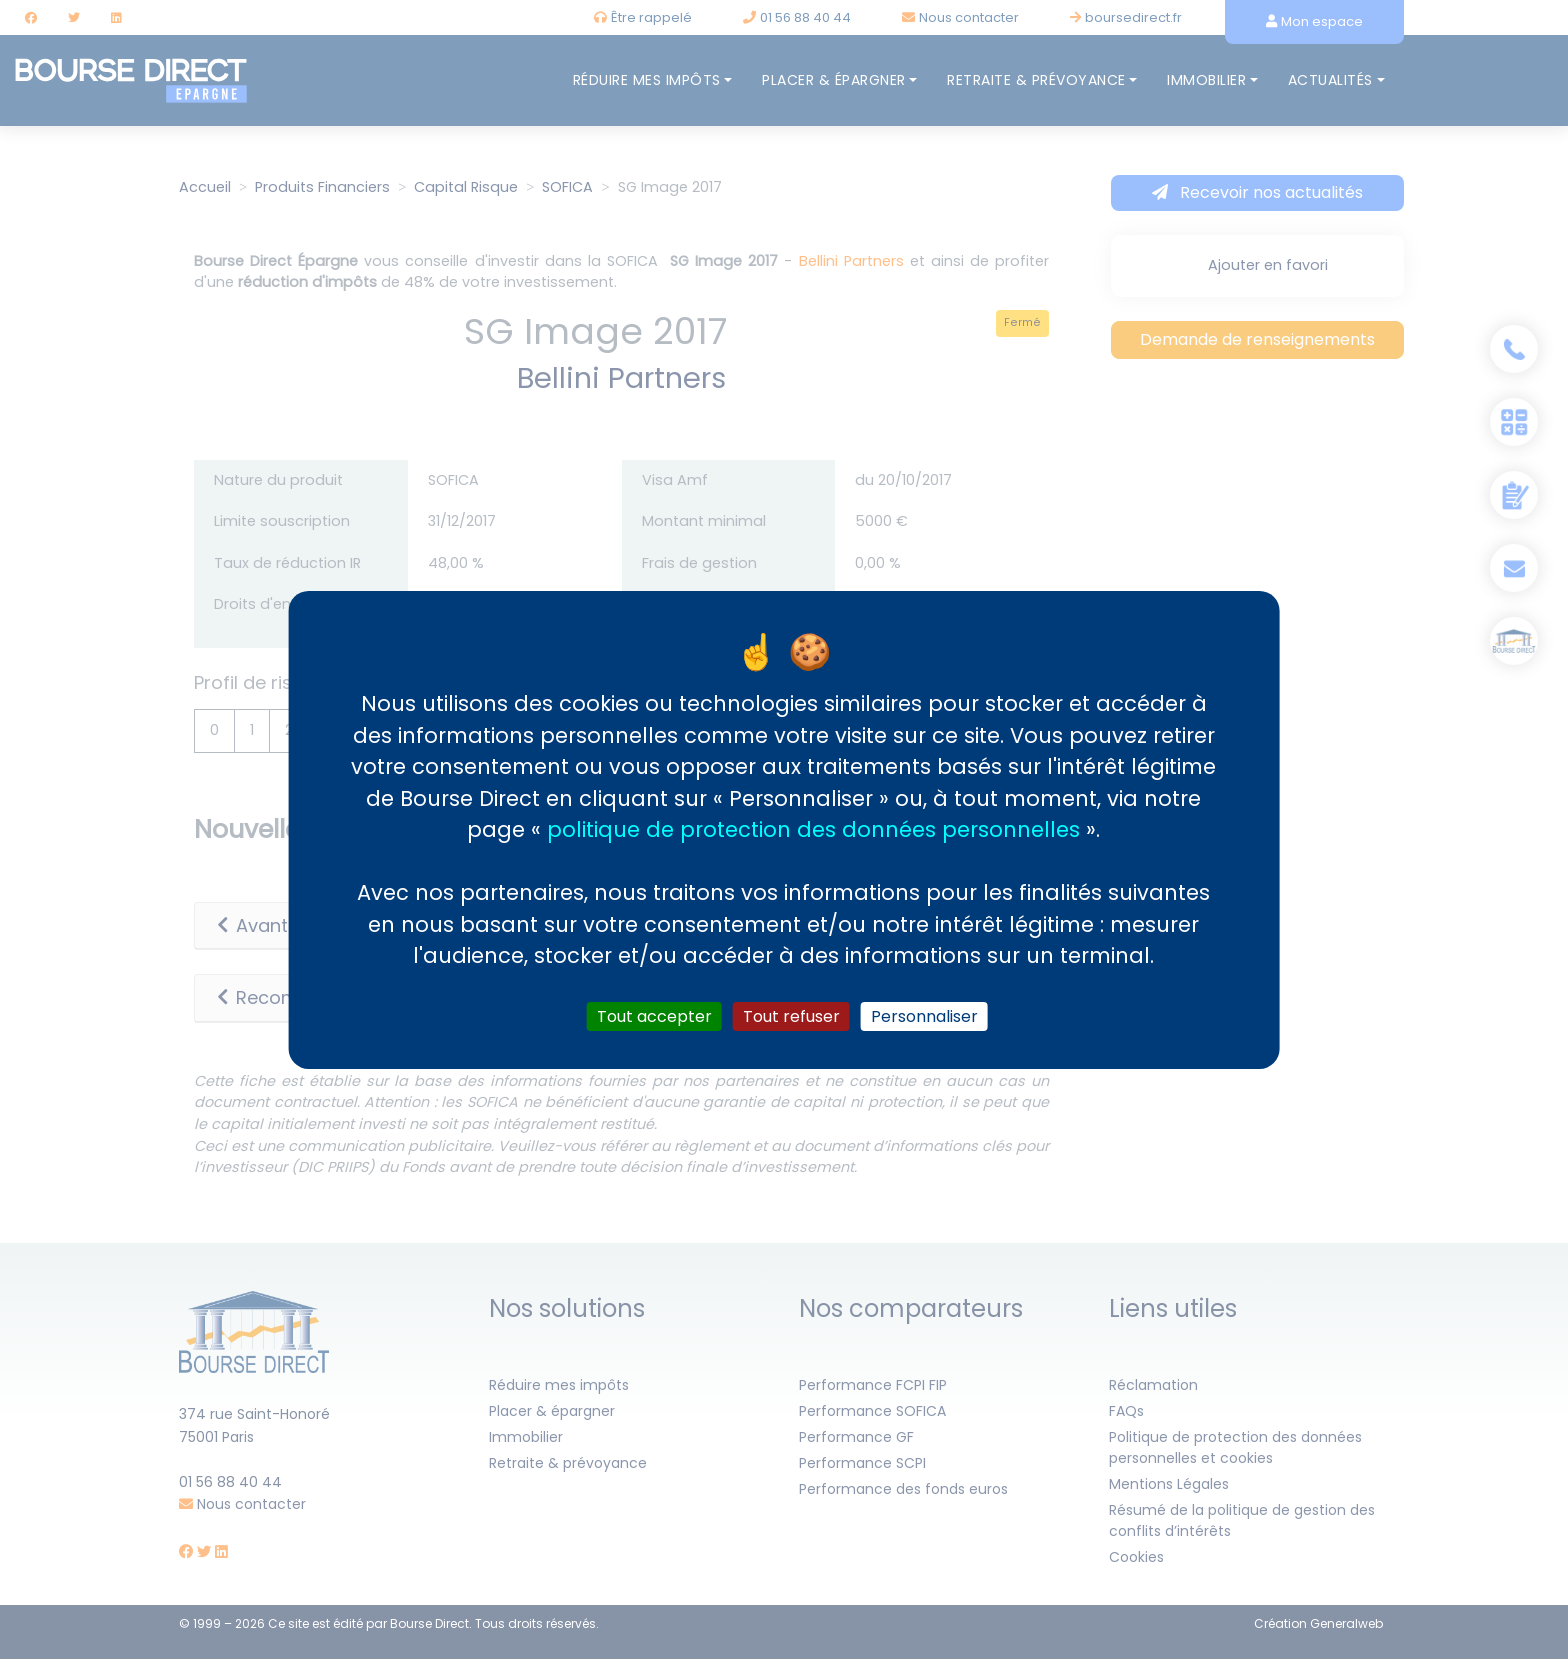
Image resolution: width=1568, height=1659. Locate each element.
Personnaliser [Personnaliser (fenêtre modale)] (924, 1015)
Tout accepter (654, 1015)
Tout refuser (791, 1015)
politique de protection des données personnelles (813, 829)
